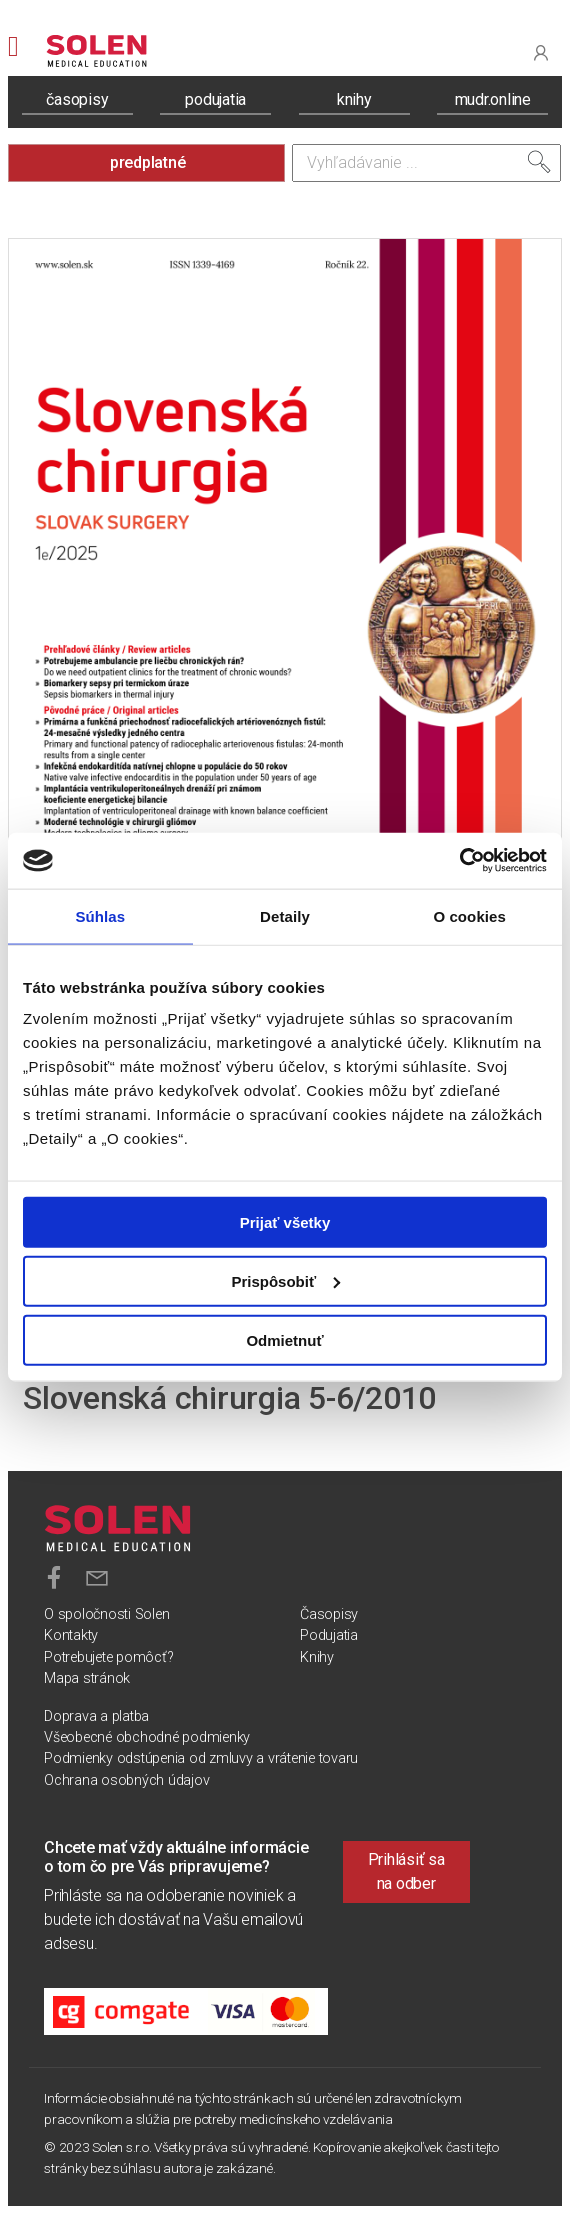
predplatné (148, 162)
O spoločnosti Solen (106, 1614)
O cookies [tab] (469, 915)
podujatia (215, 99)
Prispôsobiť (285, 1280)
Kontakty (71, 1635)
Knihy (317, 1657)
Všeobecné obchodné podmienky (147, 1737)
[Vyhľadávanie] (426, 163)
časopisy (77, 99)
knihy (354, 99)
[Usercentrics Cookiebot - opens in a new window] (459, 861)
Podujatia (329, 1635)
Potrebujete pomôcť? (108, 1657)
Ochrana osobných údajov (126, 1780)
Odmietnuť (284, 1339)
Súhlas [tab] (100, 915)
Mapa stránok (87, 1678)
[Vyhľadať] (539, 162)
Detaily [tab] (285, 915)
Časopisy (329, 1614)
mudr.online (493, 99)
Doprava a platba (96, 1716)
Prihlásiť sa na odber (406, 1871)
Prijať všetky (285, 1222)
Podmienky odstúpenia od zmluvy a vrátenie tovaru (201, 1758)
